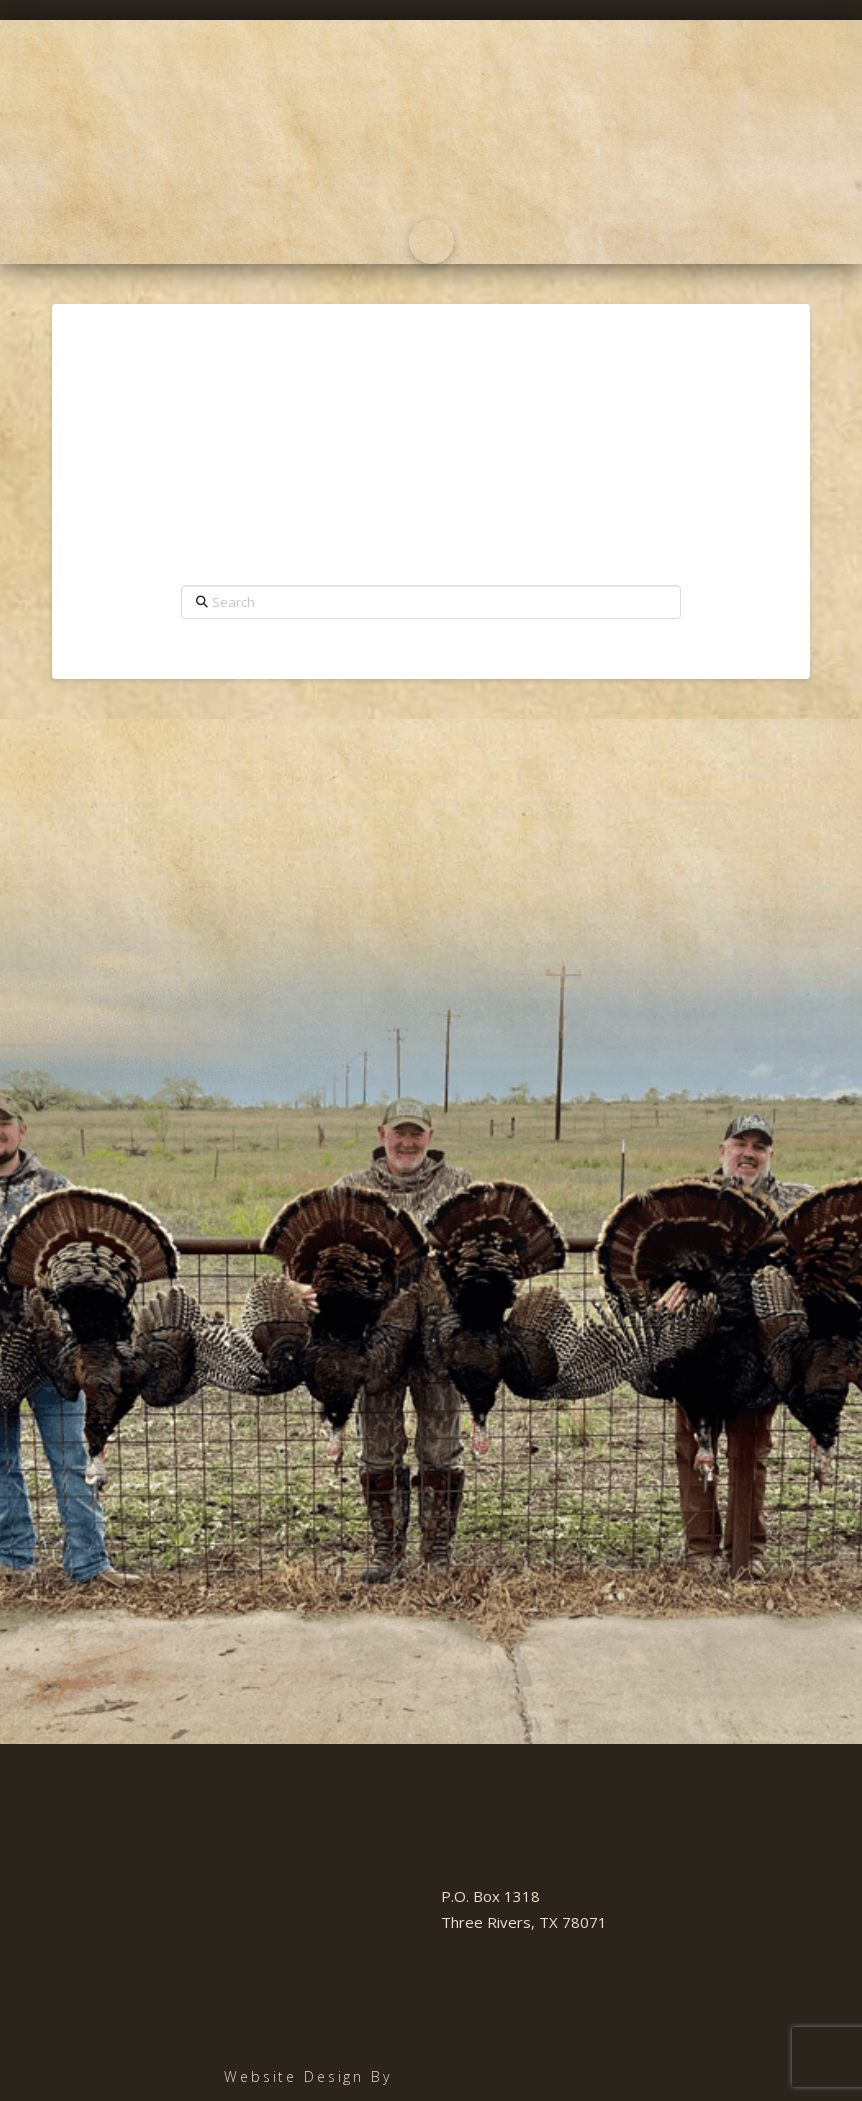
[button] (431, 241)
